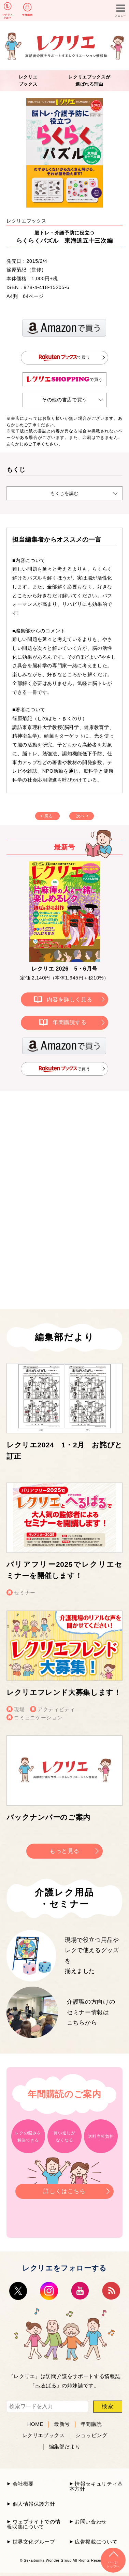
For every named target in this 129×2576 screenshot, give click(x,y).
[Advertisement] (64, 1152)
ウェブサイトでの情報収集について (33, 2524)
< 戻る (46, 816)
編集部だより (65, 2446)
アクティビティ (56, 1709)
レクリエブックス (43, 2435)
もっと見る (64, 1851)
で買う (64, 357)
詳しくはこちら (64, 2189)
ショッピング (91, 2435)
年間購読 (27, 15)
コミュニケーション (38, 1717)
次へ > (82, 816)
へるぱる (46, 2385)
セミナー (24, 1592)
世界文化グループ (34, 2542)
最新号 (62, 2424)
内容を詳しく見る (69, 999)
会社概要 (23, 2484)
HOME (35, 2424)
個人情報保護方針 (34, 2504)
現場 (19, 1709)
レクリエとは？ (7, 16)
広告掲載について (96, 2542)
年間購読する (70, 1022)
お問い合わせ (91, 2521)
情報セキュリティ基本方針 (96, 2486)
